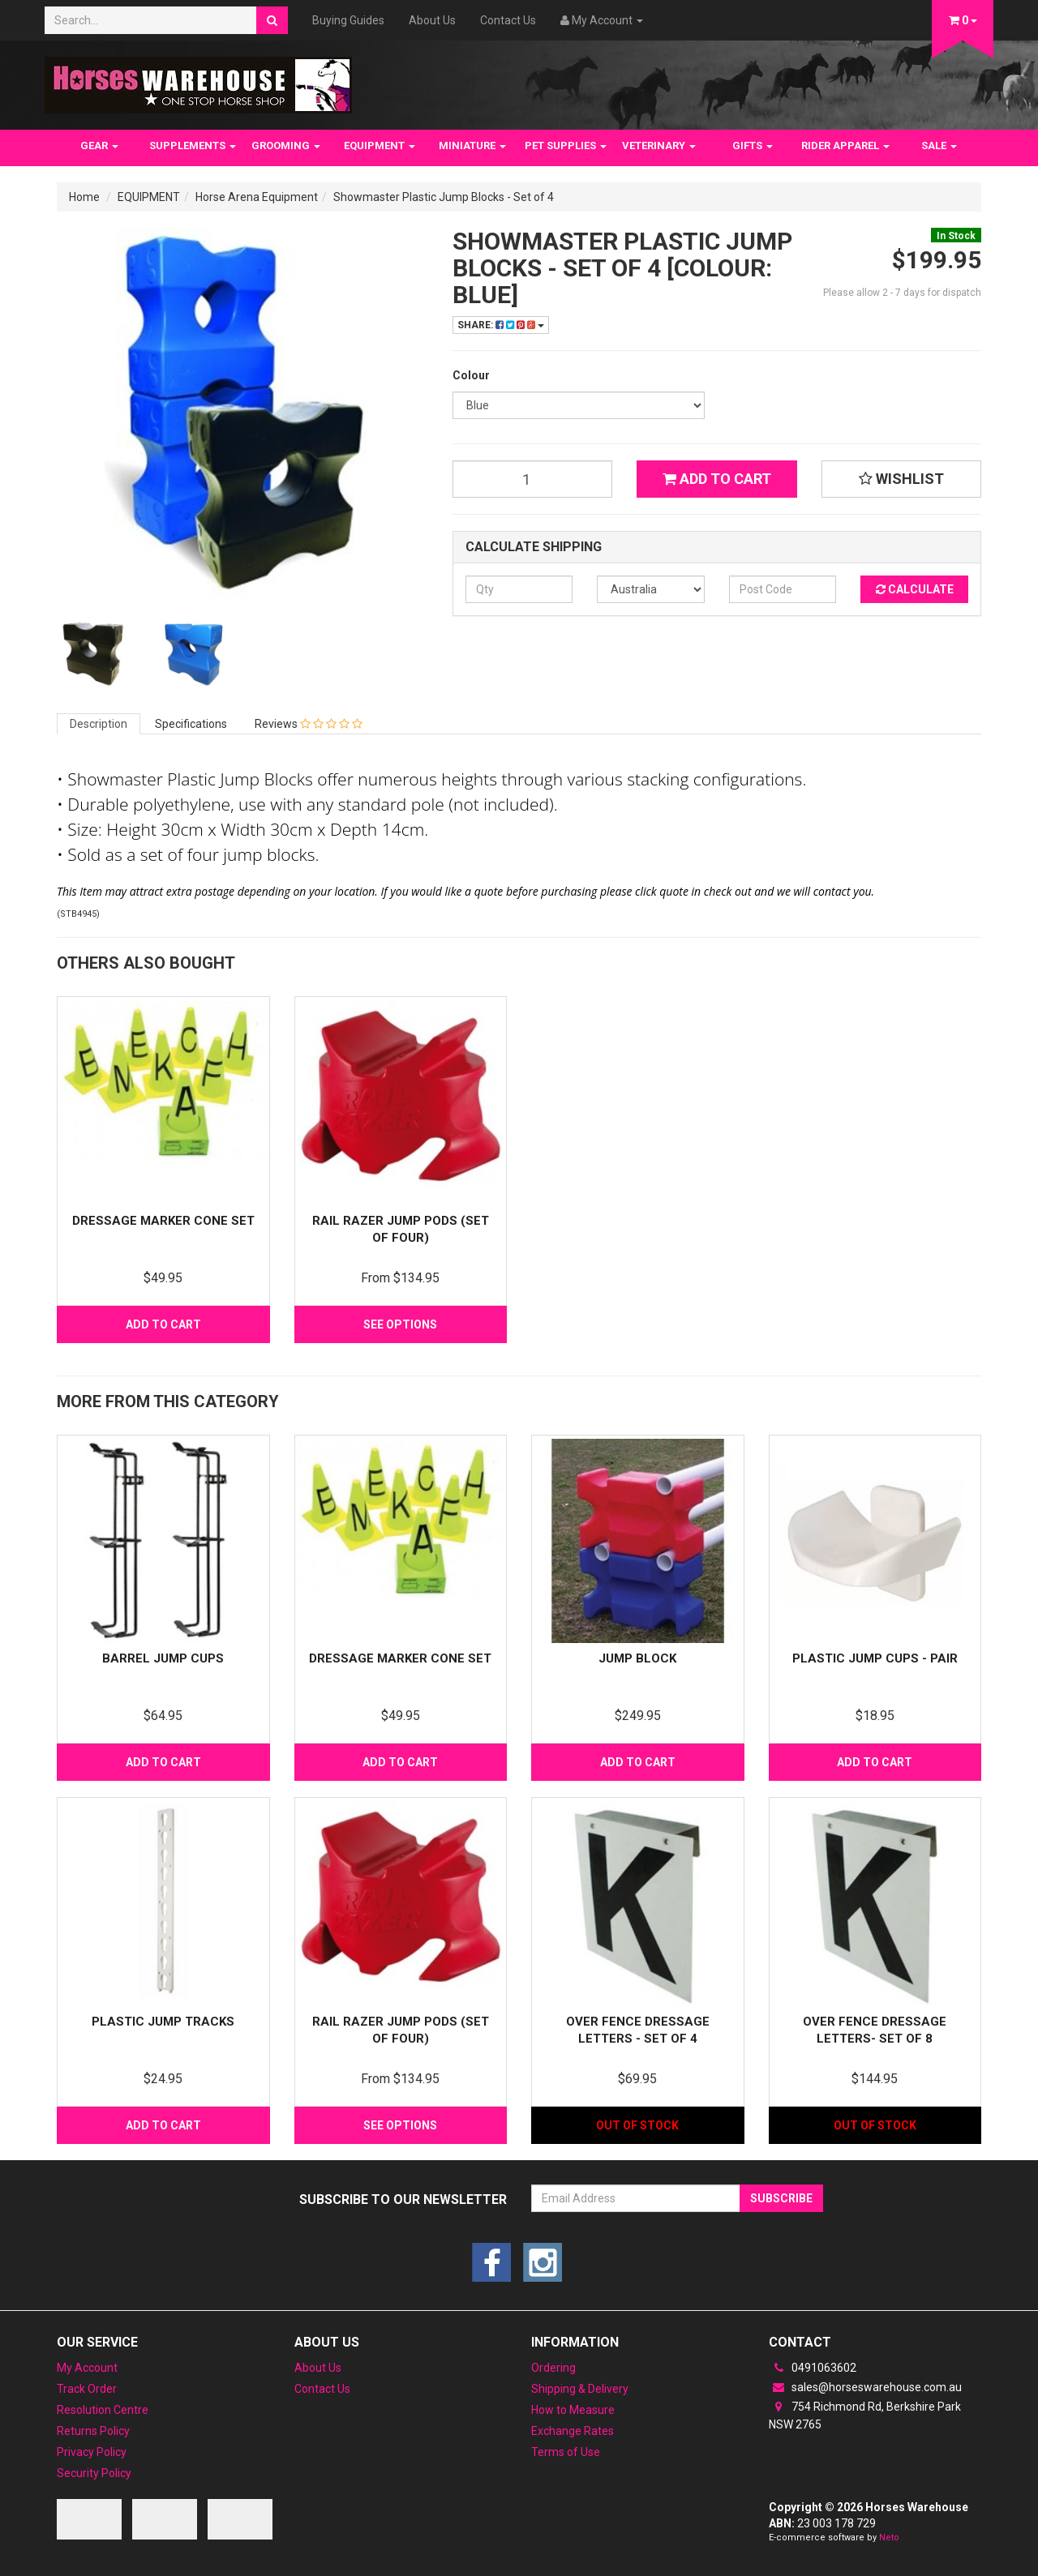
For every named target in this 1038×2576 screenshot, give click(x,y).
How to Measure (573, 2409)
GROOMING (285, 145)
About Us (432, 20)
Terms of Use (565, 2451)
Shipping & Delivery (579, 2388)
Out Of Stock (637, 2125)
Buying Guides (348, 20)
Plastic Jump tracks (163, 2021)
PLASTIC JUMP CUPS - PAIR (875, 1658)
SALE (939, 145)
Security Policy (94, 2473)
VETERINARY (659, 145)
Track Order (87, 2388)
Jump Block (637, 1658)
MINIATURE (472, 145)
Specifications (191, 723)
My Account (87, 2367)
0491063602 (812, 2367)
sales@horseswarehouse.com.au (865, 2387)
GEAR (99, 145)
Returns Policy (93, 2430)
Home (84, 196)
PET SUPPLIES (566, 145)
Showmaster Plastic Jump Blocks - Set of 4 (443, 196)
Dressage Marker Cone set (163, 1220)
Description (98, 723)
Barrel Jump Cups (163, 1658)
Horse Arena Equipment (256, 196)
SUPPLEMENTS (192, 145)
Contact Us (508, 20)
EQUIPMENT (379, 145)
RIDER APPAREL (845, 145)
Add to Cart (717, 478)
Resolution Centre (102, 2409)
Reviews (308, 723)
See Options (400, 1324)
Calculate (915, 589)
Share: (500, 325)
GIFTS (752, 145)
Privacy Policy (92, 2451)
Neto (889, 2537)
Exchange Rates (572, 2430)
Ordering (553, 2367)
